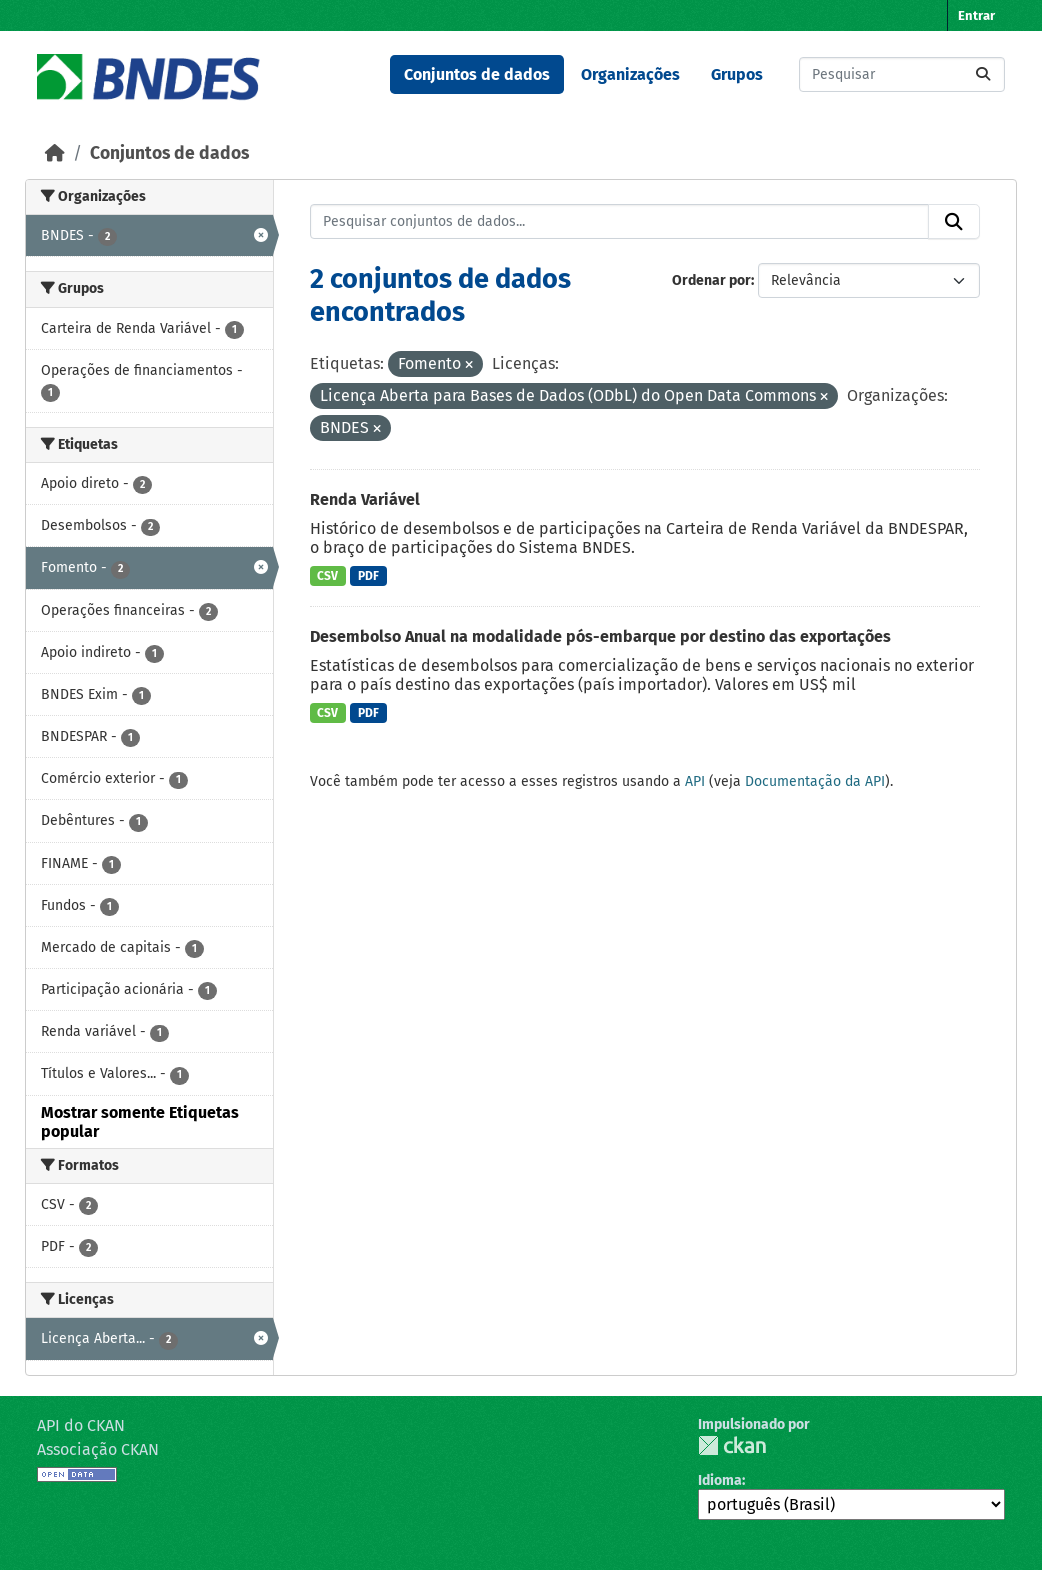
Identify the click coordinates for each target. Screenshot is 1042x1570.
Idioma (720, 1480)
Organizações (630, 74)
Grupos (737, 74)
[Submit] (983, 74)
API (695, 781)
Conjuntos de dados (477, 74)
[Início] (55, 153)
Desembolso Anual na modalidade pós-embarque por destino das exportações (600, 636)
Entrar (976, 15)
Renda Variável (365, 499)
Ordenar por (711, 280)
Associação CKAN (98, 1449)
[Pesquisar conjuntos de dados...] (902, 74)
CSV (327, 576)
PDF (368, 576)
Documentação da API (815, 781)
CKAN (732, 1445)
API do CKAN (81, 1425)
